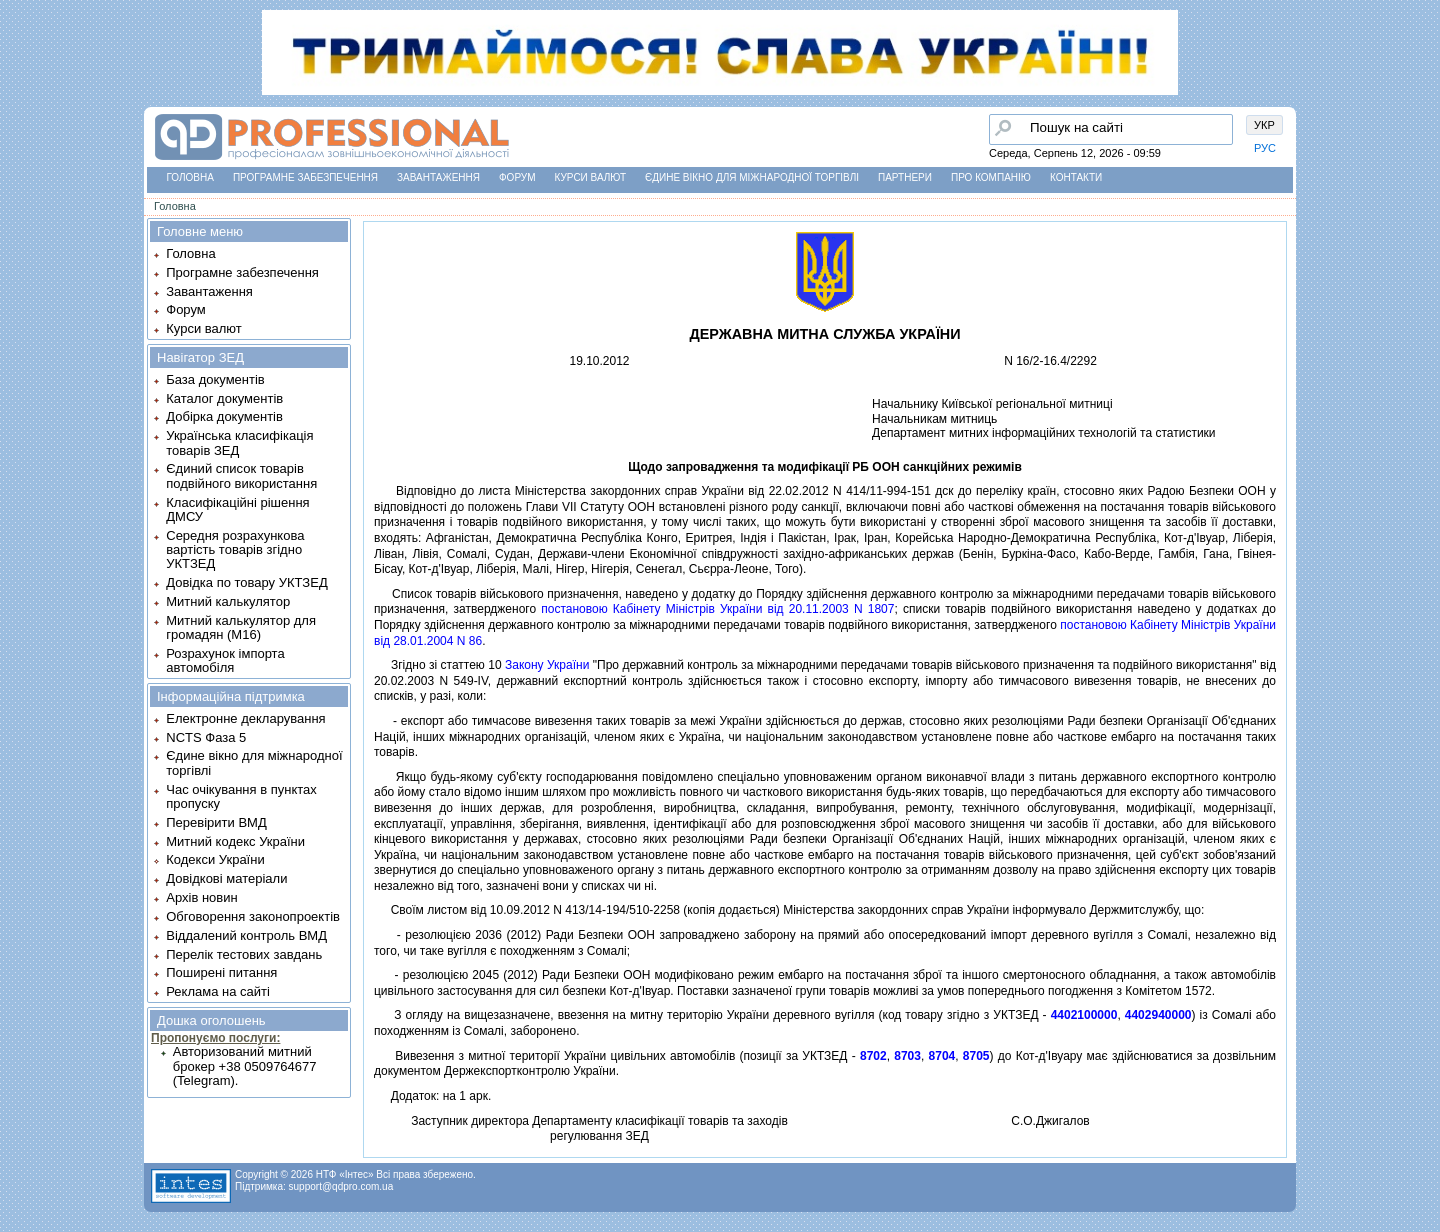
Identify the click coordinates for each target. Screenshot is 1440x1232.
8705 (976, 1056)
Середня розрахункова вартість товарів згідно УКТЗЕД (235, 550)
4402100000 (1084, 1015)
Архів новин (201, 897)
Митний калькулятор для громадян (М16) (241, 627)
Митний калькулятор (228, 601)
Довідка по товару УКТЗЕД (246, 582)
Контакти (1076, 177)
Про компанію (991, 177)
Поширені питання (221, 972)
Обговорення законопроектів (253, 916)
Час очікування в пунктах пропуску (241, 796)
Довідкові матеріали (226, 878)
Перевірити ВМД (216, 822)
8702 (873, 1056)
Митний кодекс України (235, 841)
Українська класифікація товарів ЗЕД (239, 442)
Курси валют (590, 177)
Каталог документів (224, 398)
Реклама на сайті (218, 991)
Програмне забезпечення (305, 177)
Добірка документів (224, 416)
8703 (907, 1056)
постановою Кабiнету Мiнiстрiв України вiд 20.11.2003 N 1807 (717, 609)
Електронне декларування (245, 718)
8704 (942, 1056)
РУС (1265, 148)
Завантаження (438, 177)
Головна (190, 177)
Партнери (905, 177)
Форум (517, 177)
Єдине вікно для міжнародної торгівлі (752, 177)
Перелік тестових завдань (244, 954)
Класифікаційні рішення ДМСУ (237, 509)
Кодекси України (215, 859)
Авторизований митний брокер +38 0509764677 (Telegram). (245, 1066)
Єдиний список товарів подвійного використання (241, 475)
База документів (215, 379)
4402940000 (1158, 1015)
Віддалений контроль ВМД (246, 935)
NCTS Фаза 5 (206, 737)
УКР (1264, 125)
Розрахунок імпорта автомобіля (225, 660)
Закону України (547, 665)
